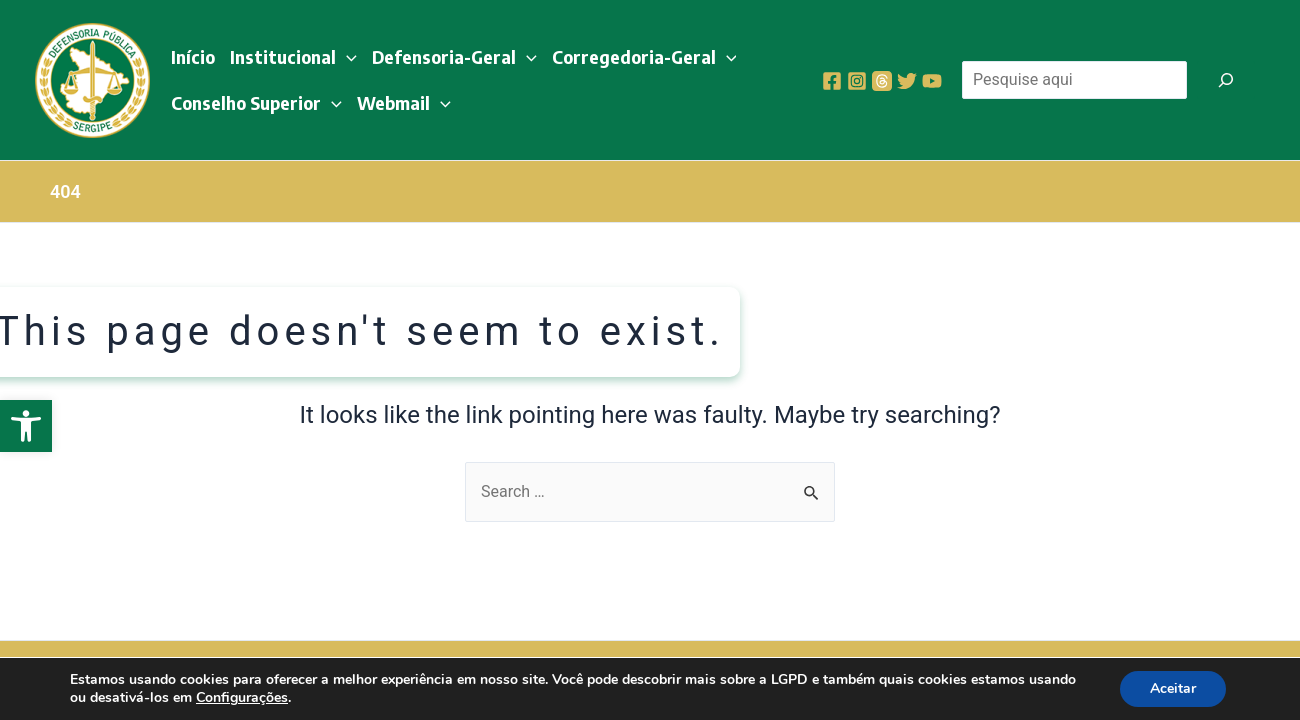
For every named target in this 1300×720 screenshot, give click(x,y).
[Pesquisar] (1226, 80)
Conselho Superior (256, 103)
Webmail (404, 103)
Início (193, 56)
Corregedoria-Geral (644, 57)
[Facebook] (832, 81)
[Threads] (882, 81)
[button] (26, 426)
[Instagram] (857, 81)
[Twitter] (907, 81)
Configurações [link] (242, 697)
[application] (346, 57)
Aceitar (1173, 688)
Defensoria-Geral (454, 57)
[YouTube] (932, 81)
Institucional (293, 57)
